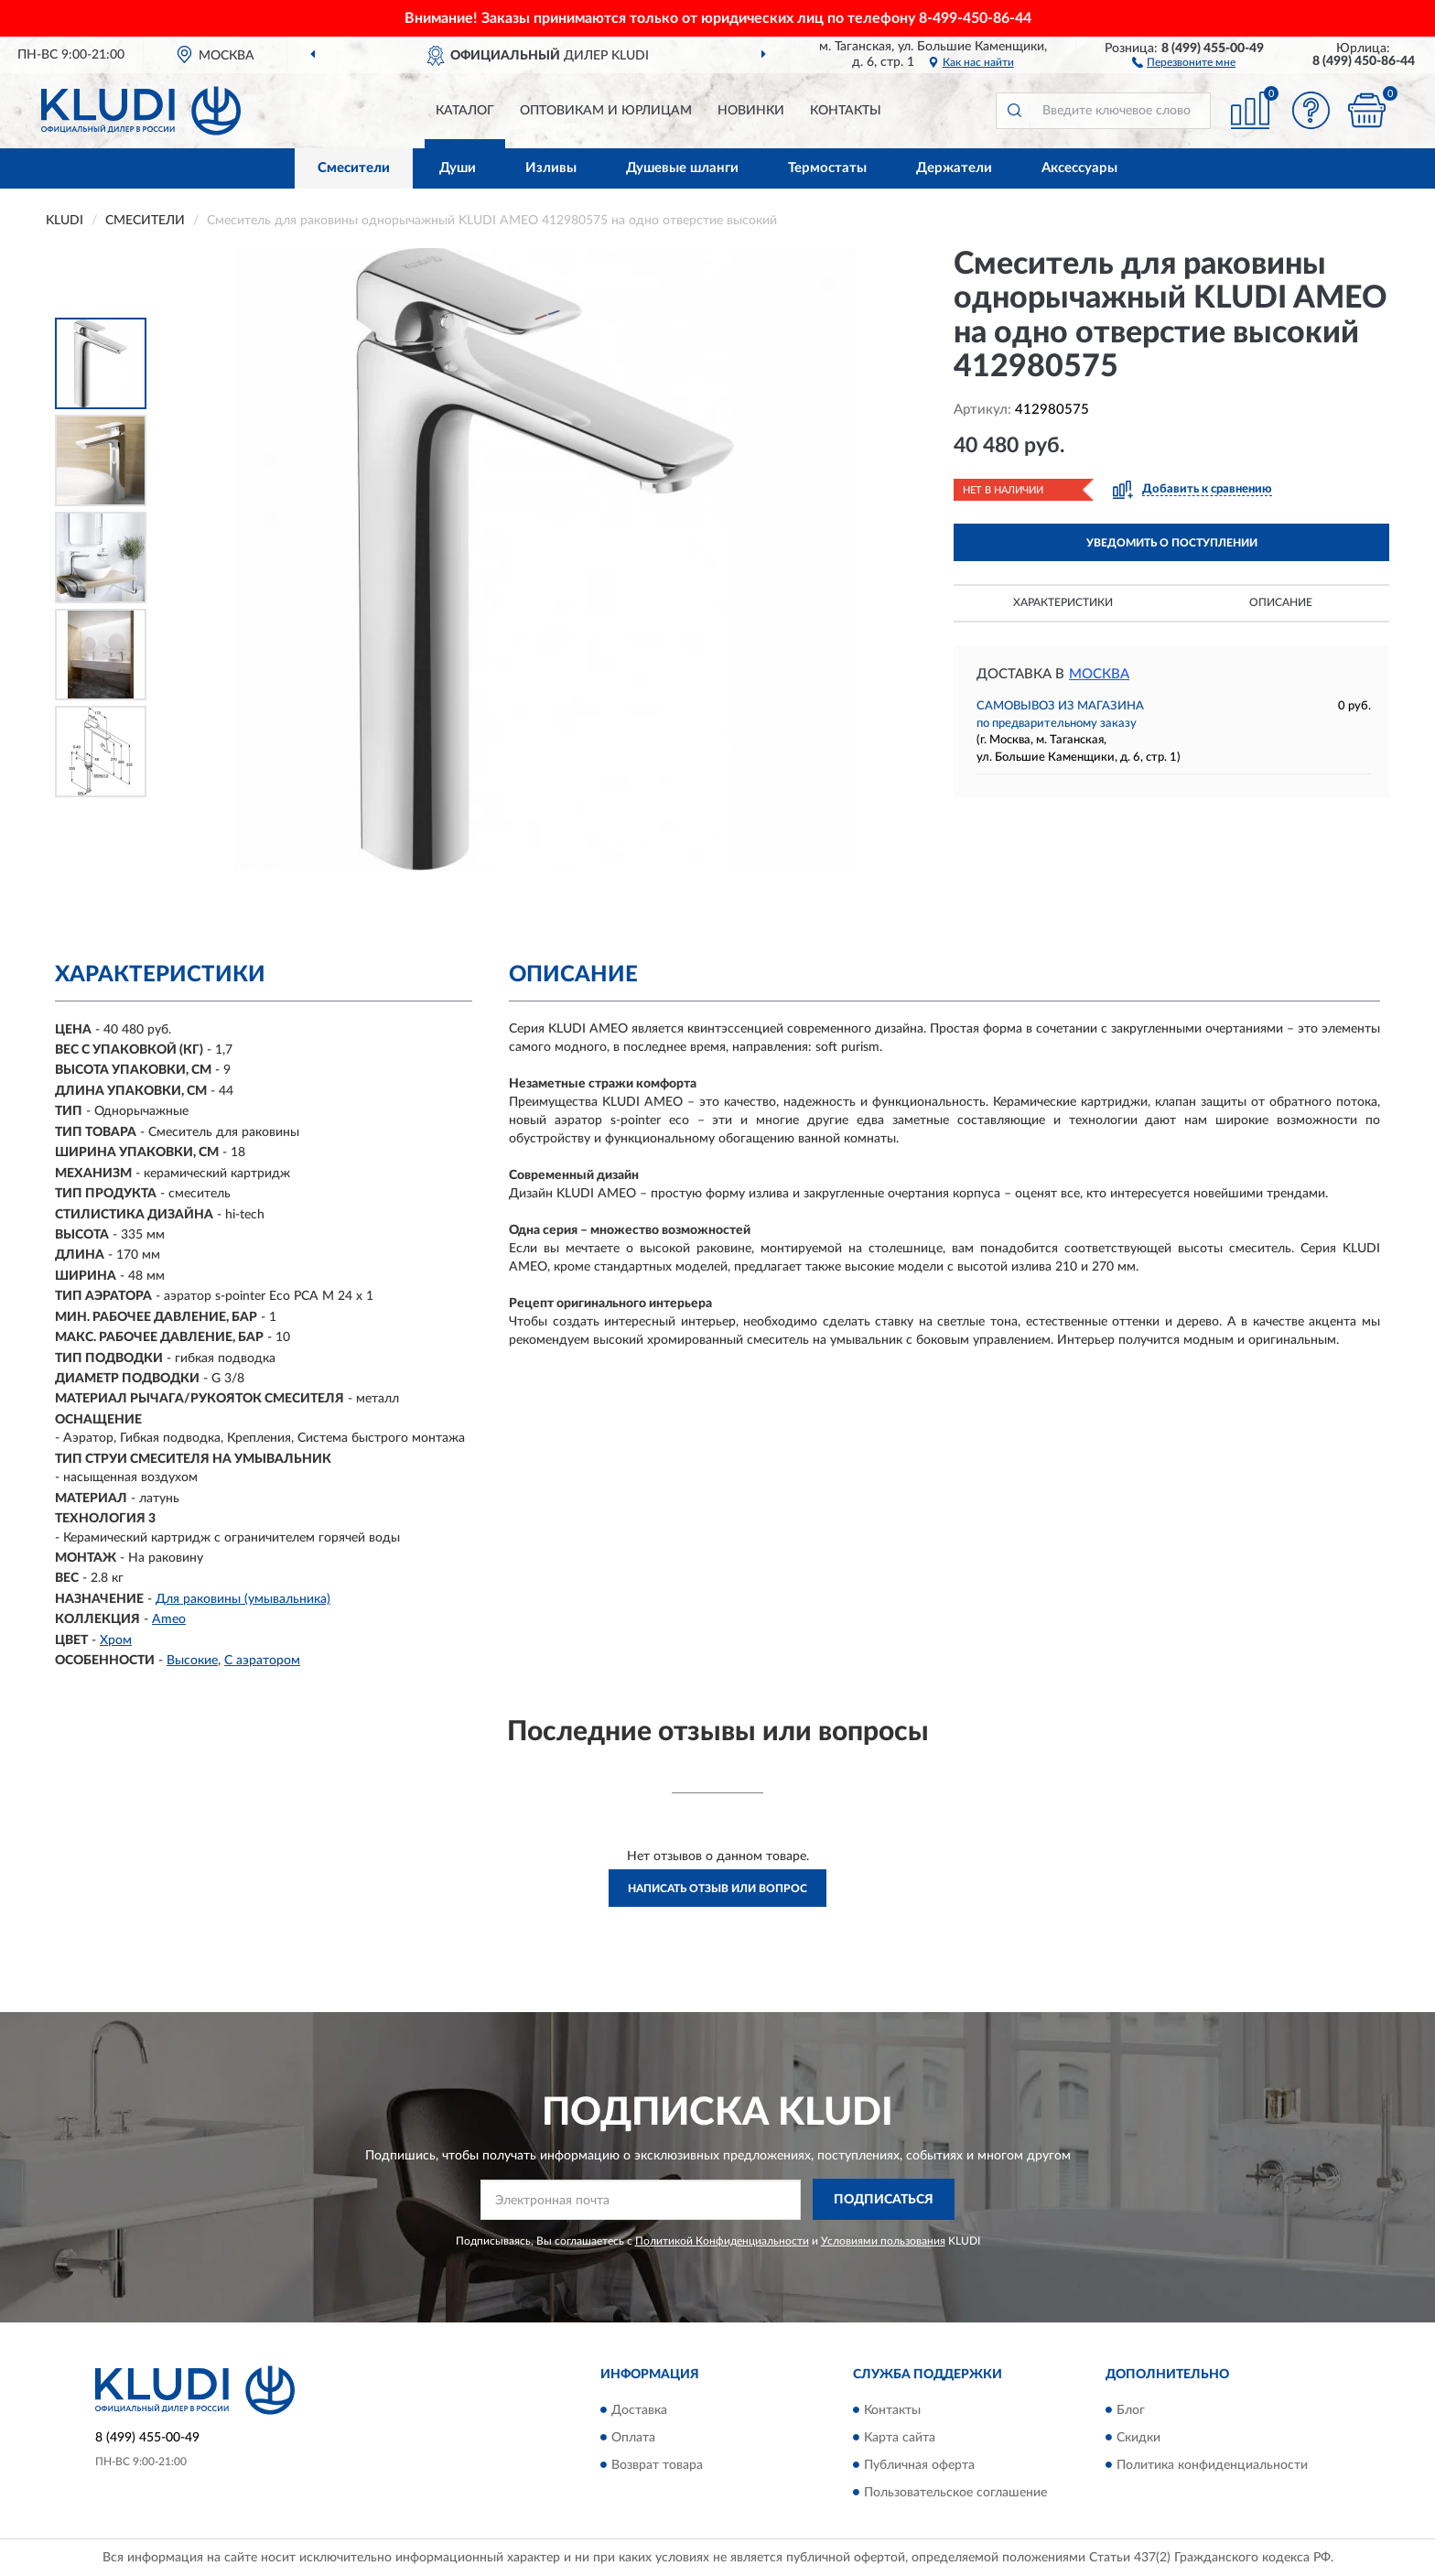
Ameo (169, 1619)
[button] (1183, 61)
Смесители (354, 168)
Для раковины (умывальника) (243, 1599)
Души (457, 168)
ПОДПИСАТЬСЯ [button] (883, 2199)
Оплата (633, 2437)
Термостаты (827, 168)
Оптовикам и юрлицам (606, 110)
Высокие (192, 1660)
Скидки (1138, 2437)
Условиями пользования (883, 2240)
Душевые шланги (682, 168)
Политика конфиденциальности (1212, 2465)
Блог (1131, 2410)
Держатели (954, 168)
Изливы (551, 168)
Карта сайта (899, 2437)
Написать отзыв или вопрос (717, 1888)
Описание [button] (1280, 602)
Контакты (845, 110)
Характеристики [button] (1063, 602)
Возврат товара (657, 2465)
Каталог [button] (465, 110)
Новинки (751, 110)
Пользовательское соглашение (955, 2492)
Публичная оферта (919, 2465)
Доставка (639, 2410)
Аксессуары (1079, 168)
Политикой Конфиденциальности (722, 2240)
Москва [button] (1099, 674)
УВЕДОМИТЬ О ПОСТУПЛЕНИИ (1171, 542)
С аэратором (262, 1660)
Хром (116, 1640)
